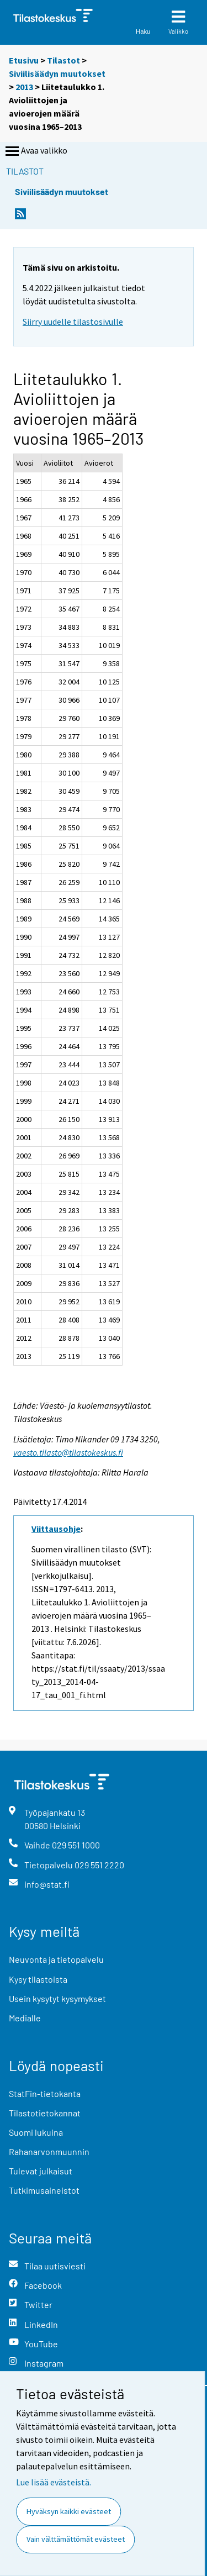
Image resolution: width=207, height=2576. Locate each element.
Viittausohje (56, 1528)
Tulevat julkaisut (40, 2171)
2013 (24, 86)
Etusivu (24, 60)
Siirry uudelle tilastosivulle (73, 321)
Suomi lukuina (36, 2132)
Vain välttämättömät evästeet (75, 2539)
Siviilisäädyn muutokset (57, 73)
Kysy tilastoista (38, 1979)
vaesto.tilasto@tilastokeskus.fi (68, 1452)
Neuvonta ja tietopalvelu (56, 1959)
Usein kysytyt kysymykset (57, 1998)
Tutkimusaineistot (44, 2190)
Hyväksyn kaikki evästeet (68, 2511)
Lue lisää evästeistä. (53, 2482)
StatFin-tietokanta (45, 2093)
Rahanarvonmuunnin (49, 2151)
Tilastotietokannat (45, 2113)
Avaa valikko (35, 151)
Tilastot (63, 60)
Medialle (25, 2018)
